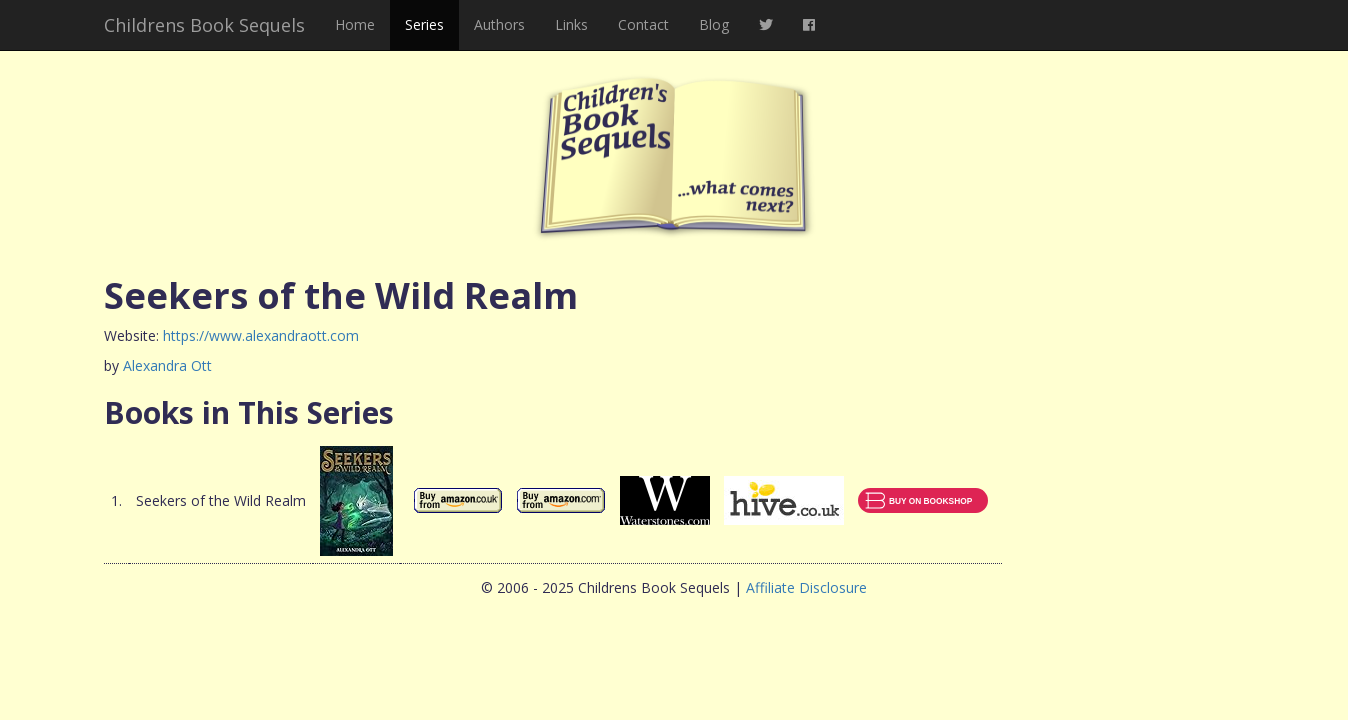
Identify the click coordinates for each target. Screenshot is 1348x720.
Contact (643, 24)
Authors (499, 24)
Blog (714, 24)
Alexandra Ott (167, 365)
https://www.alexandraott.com (261, 335)
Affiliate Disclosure (806, 587)
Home (355, 24)
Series (424, 24)
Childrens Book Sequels (204, 25)
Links (571, 24)
